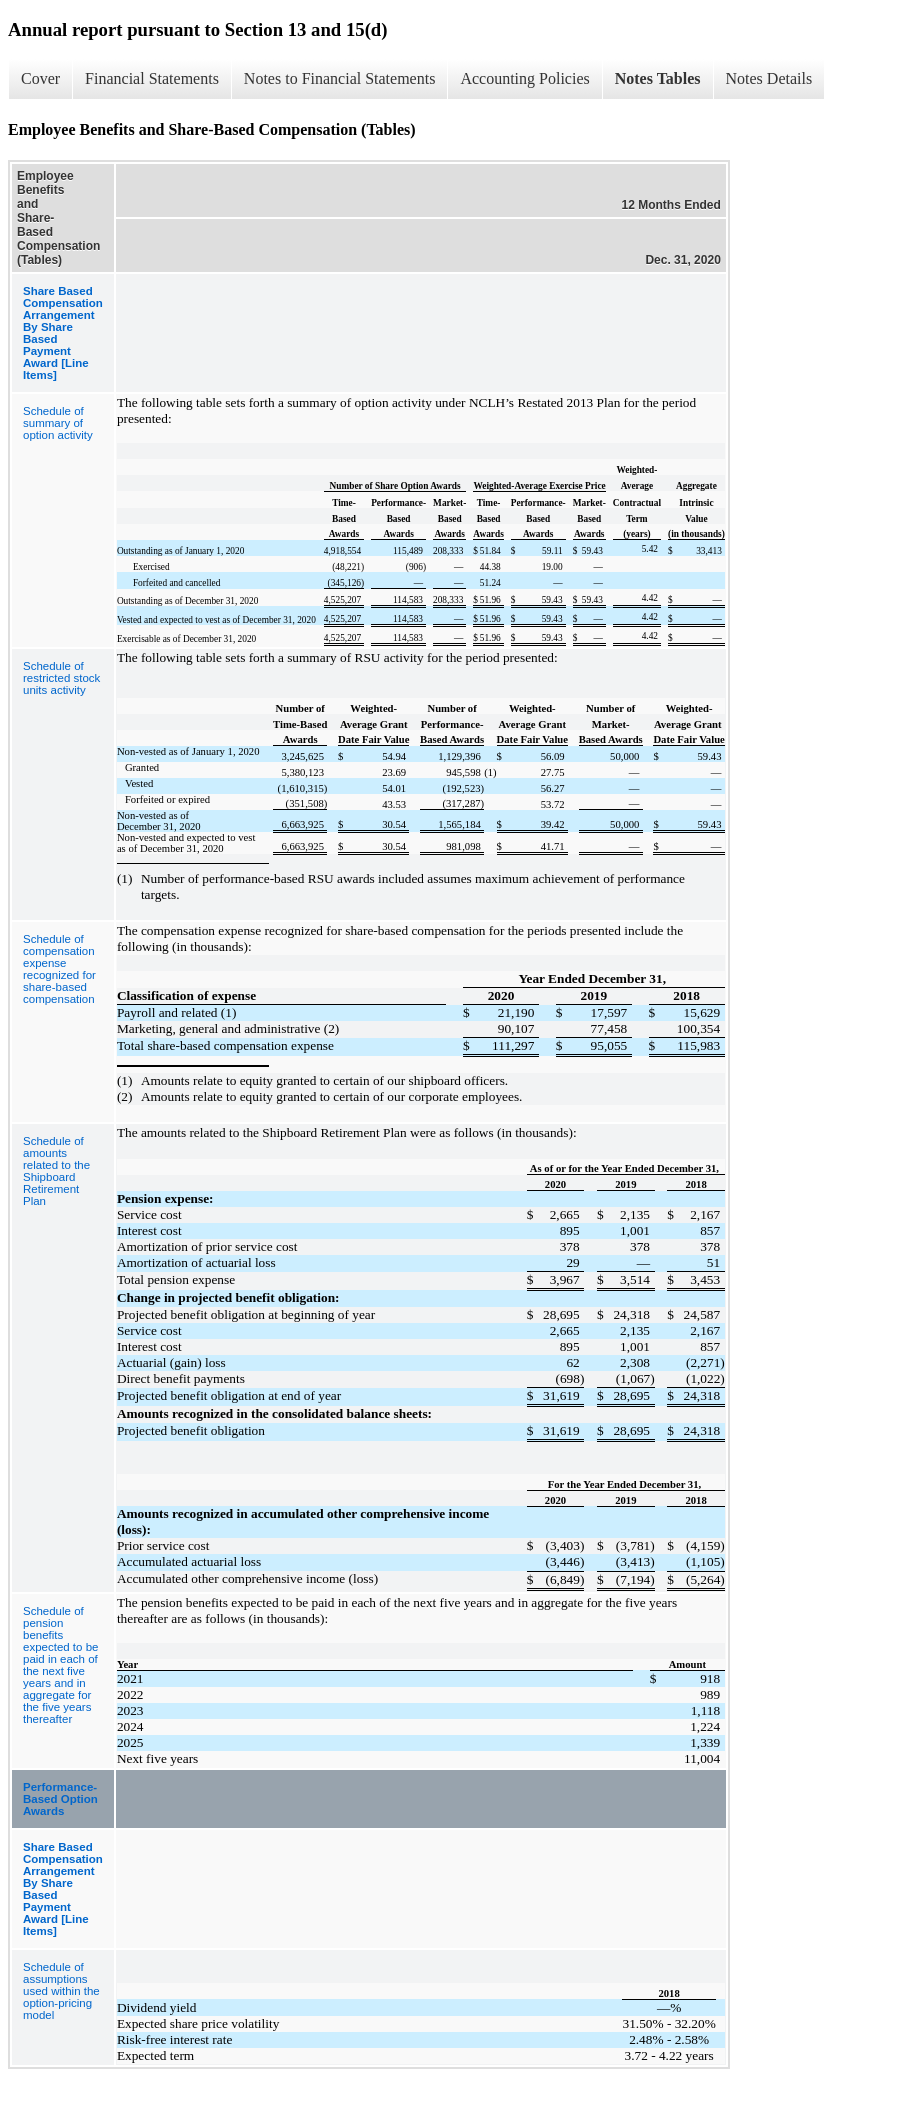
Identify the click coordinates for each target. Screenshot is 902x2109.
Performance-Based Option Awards (60, 1799)
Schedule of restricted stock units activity (61, 678)
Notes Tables (658, 78)
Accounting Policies (524, 78)
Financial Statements (152, 78)
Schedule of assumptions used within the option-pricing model (61, 1991)
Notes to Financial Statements (340, 78)
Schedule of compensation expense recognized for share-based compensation (59, 969)
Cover (40, 78)
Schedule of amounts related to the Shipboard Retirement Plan (56, 1171)
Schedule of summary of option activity (58, 423)
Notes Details (769, 78)
